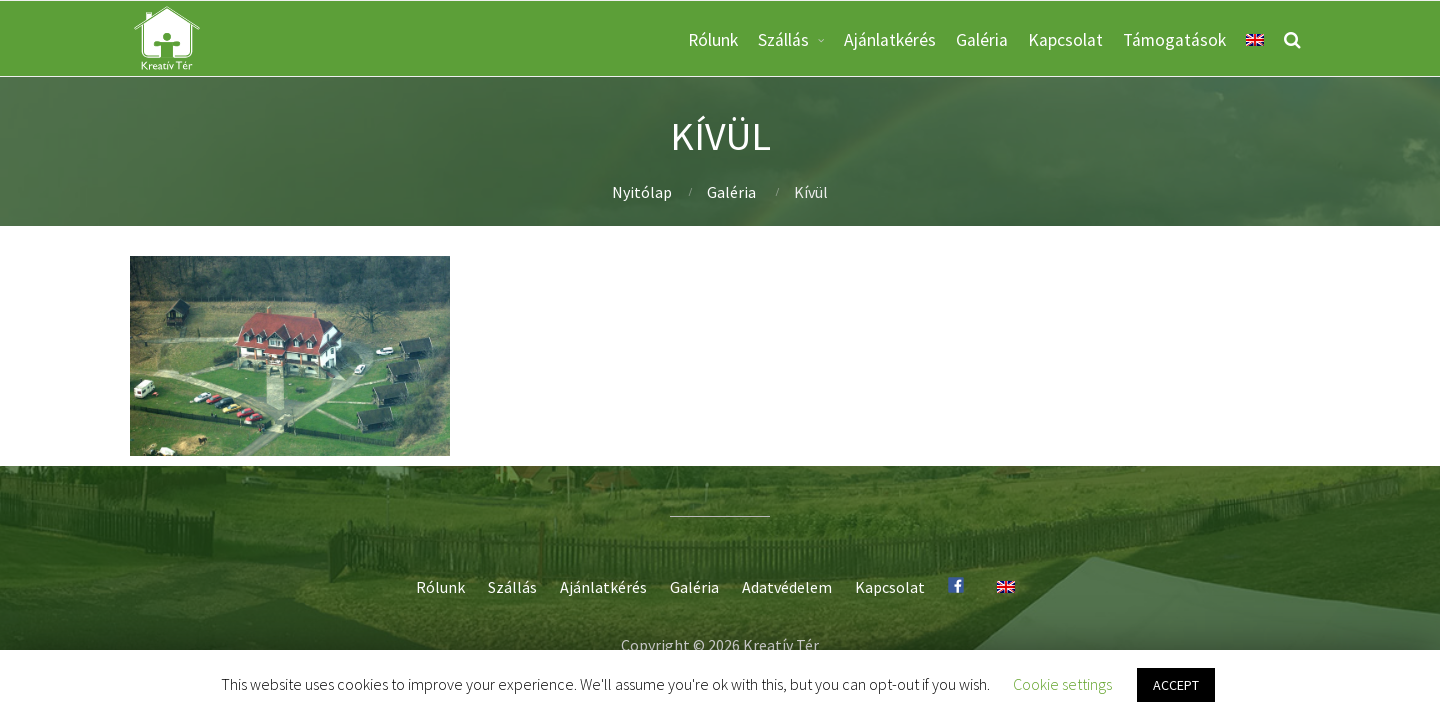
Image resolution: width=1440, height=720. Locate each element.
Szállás (783, 40)
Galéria (982, 40)
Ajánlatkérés (890, 40)
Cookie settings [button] (1062, 684)
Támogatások (1174, 40)
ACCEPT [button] (1176, 685)
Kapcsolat (1065, 40)
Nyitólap (642, 192)
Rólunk (713, 40)
